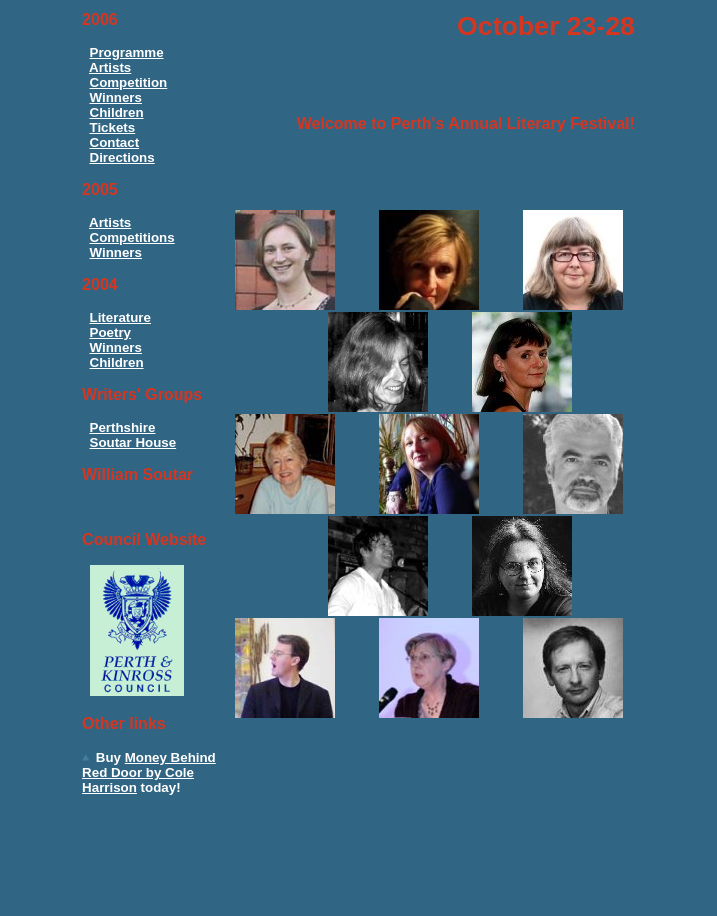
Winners (116, 97)
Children (117, 112)
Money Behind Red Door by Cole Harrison (149, 772)
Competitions (132, 237)
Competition (129, 82)
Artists (110, 67)
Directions (122, 157)
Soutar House (133, 442)
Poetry (110, 332)
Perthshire (123, 427)
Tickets (113, 127)
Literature (120, 317)
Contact (115, 142)
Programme (127, 52)
